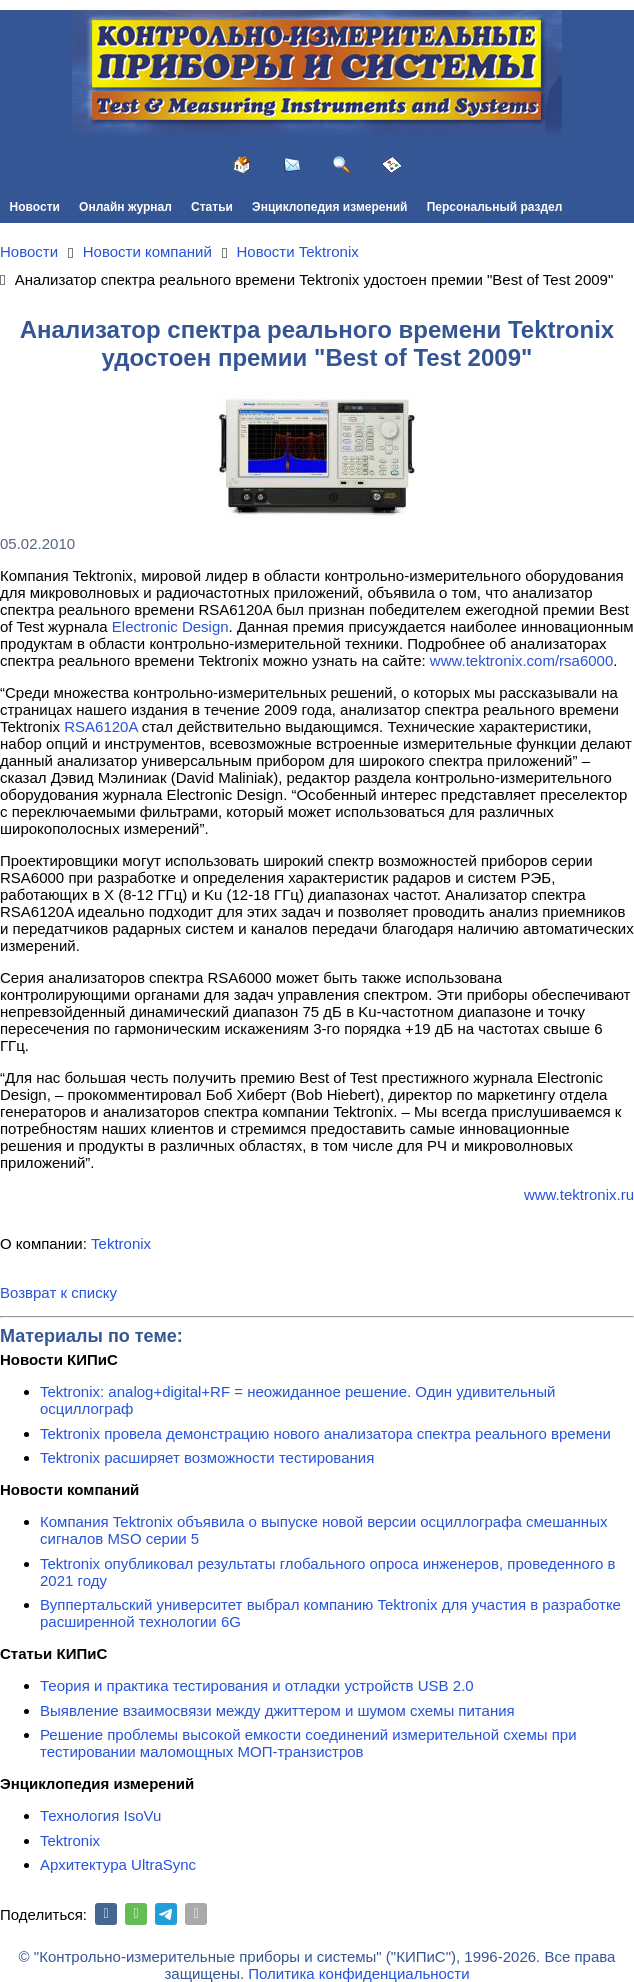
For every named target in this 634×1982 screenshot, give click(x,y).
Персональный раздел (495, 207)
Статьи (212, 207)
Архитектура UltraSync (118, 1864)
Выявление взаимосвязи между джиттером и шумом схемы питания (277, 1710)
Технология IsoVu (100, 1815)
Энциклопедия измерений (329, 207)
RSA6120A (100, 726)
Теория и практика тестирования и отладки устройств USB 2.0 (257, 1685)
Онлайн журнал (125, 207)
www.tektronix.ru (579, 1194)
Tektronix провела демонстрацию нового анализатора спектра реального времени (325, 1433)
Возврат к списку (58, 1292)
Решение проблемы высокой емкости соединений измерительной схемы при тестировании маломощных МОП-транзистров (308, 1743)
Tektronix (121, 1243)
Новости (35, 207)
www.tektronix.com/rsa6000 (521, 660)
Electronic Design (170, 626)
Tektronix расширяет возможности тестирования (207, 1457)
